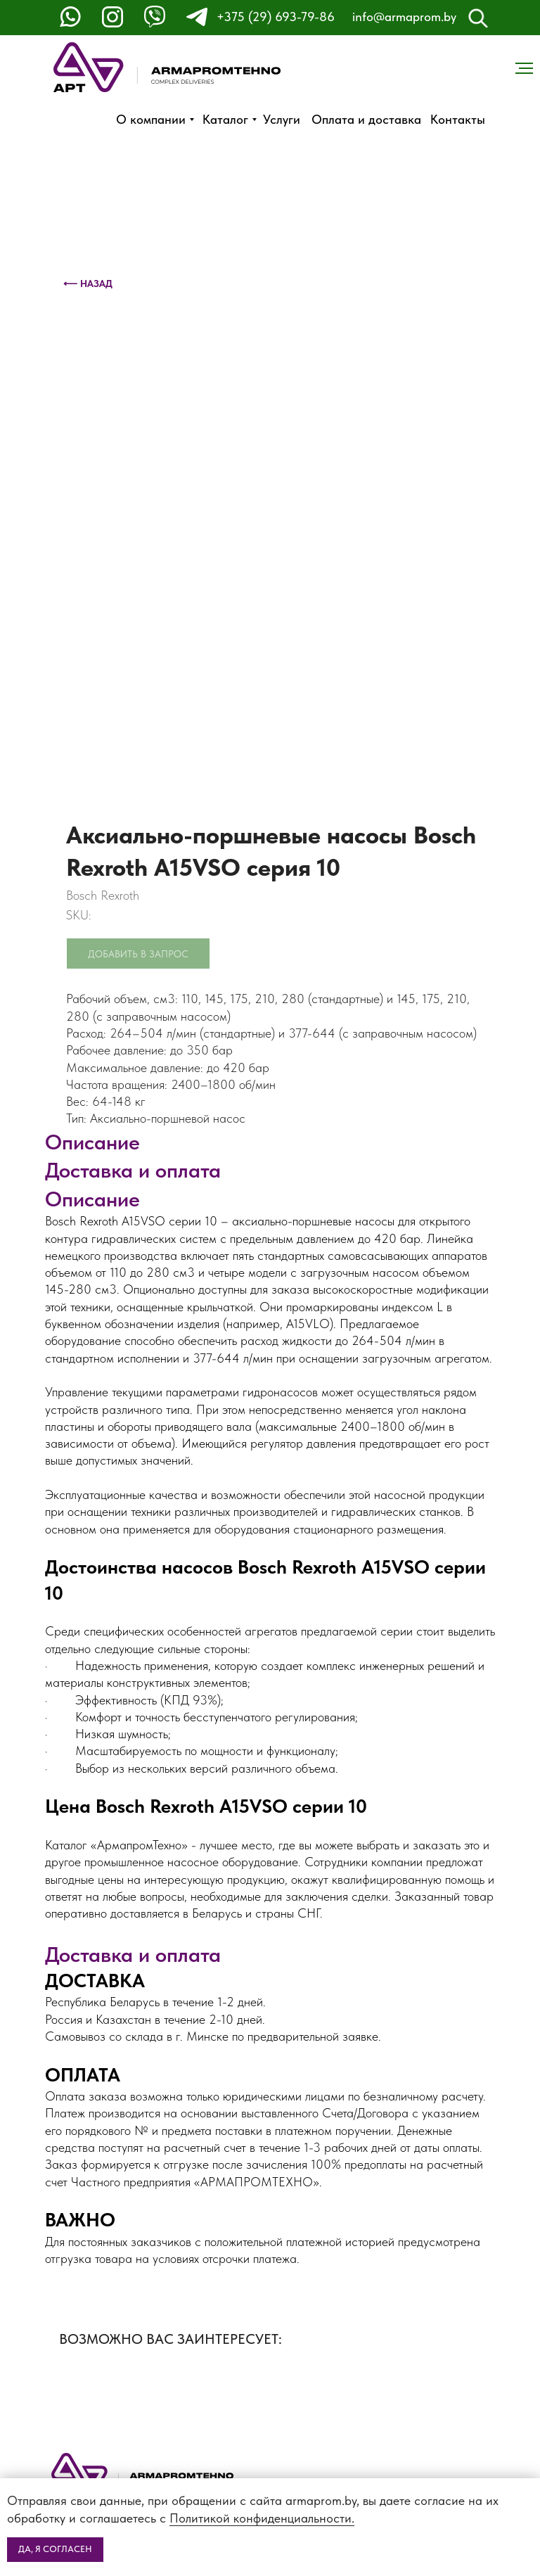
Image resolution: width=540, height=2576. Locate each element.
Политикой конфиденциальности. (261, 2518)
